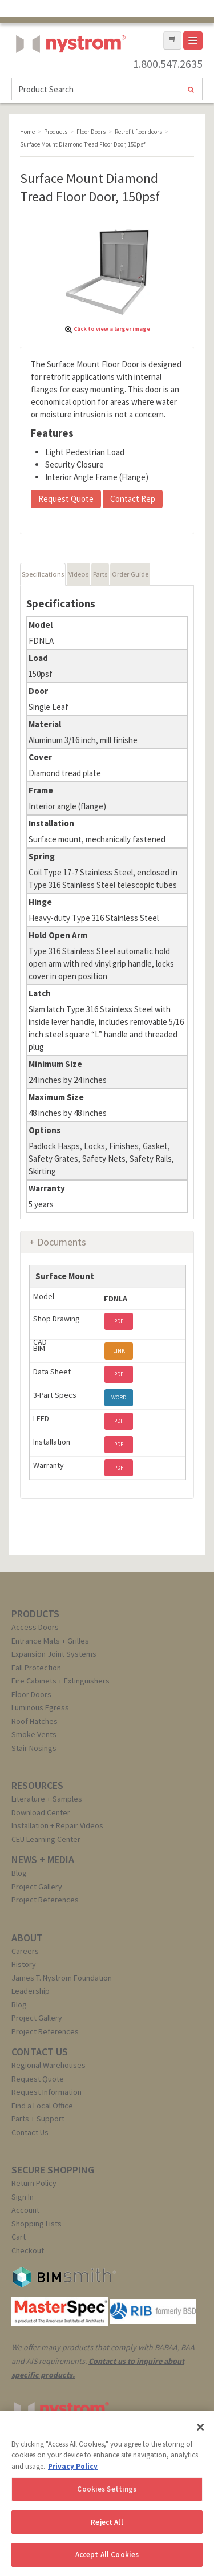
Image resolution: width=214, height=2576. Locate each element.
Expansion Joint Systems (53, 1654)
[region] (107, 2493)
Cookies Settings (106, 2489)
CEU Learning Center (45, 1839)
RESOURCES (37, 1785)
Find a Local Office (42, 2105)
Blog (19, 1873)
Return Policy (33, 2183)
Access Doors (35, 1627)
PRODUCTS (35, 1613)
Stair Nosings (33, 1748)
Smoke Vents (33, 1734)
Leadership (30, 1991)
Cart (18, 2237)
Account (25, 2210)
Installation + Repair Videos (57, 1825)
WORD (118, 1397)
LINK (119, 1350)
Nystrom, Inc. (68, 72)
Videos (78, 574)
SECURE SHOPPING (52, 2169)
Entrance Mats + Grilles (50, 1641)
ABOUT (27, 1937)
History (23, 1964)
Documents (61, 1241)
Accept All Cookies (107, 2554)
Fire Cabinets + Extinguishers (60, 1681)
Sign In (22, 2197)
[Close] (200, 2427)
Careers (25, 1951)
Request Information (46, 2092)
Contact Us (30, 2132)
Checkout (27, 2250)
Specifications (43, 574)
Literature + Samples (46, 1799)
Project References (45, 1900)
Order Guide (130, 574)
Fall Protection (36, 1667)
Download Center (40, 1812)
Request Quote (66, 498)
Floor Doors (31, 1694)
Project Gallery (36, 1886)
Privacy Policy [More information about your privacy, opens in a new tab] (73, 2466)
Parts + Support (37, 2118)
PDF (118, 1321)
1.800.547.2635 (168, 64)
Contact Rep (132, 498)
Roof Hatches (34, 1721)
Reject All (107, 2522)
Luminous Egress (40, 1707)
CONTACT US (39, 2051)
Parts (100, 574)
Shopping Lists (36, 2223)
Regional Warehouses (48, 2065)
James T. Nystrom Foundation (61, 1978)
